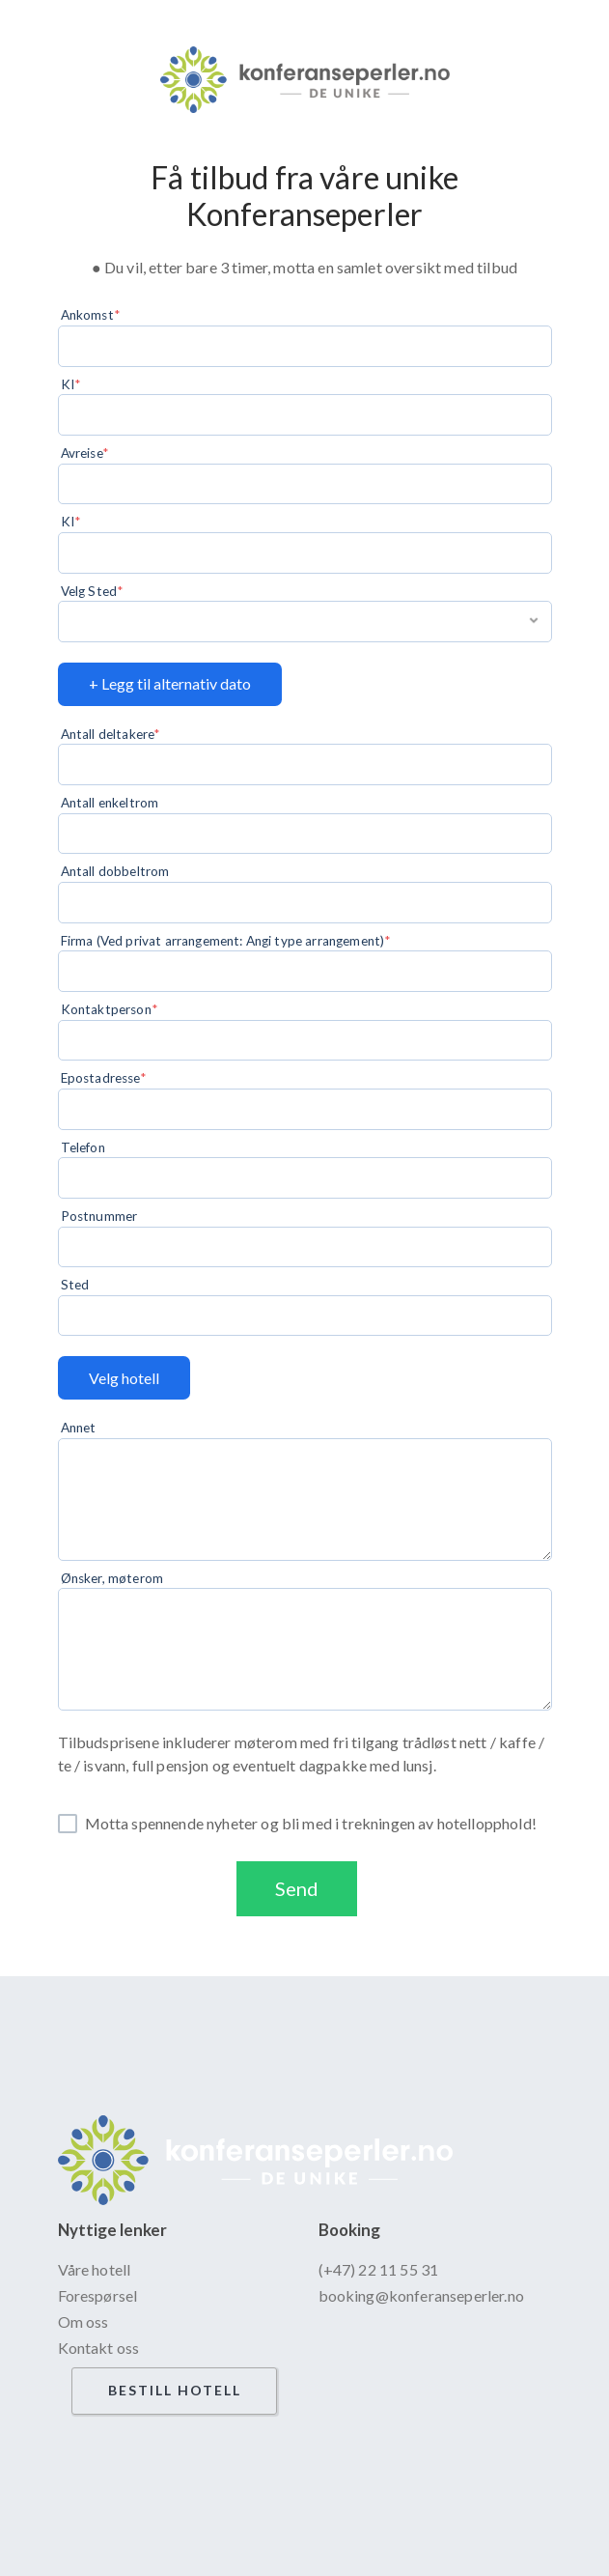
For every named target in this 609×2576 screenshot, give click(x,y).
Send (296, 1888)
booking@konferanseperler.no (421, 2295)
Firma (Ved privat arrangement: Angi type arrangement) (222, 940)
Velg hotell (124, 1378)
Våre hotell (94, 2269)
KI (67, 384)
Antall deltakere (107, 734)
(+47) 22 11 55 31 (378, 2269)
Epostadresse (100, 1078)
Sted (75, 1284)
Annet (79, 1427)
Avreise (81, 453)
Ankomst (87, 315)
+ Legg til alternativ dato (170, 683)
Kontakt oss (99, 2347)
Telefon (83, 1147)
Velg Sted (89, 591)
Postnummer (99, 1216)
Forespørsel (98, 2295)
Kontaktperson (106, 1009)
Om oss (83, 2321)
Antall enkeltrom (110, 802)
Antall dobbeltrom (115, 871)
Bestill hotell (174, 2390)
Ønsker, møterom (112, 1578)
